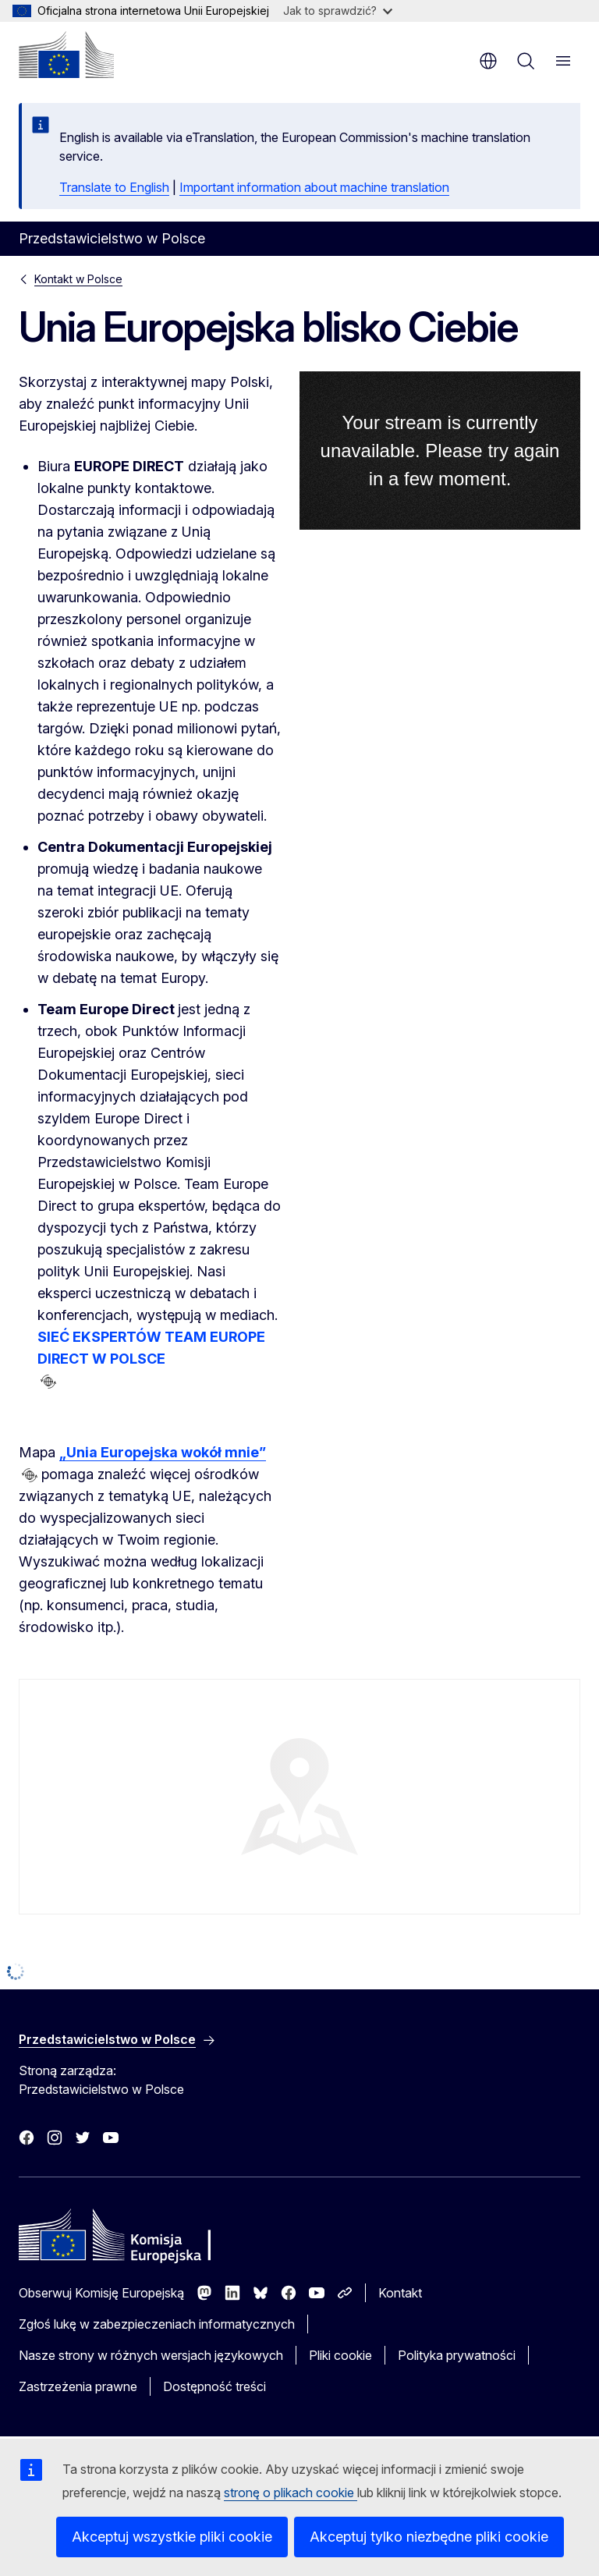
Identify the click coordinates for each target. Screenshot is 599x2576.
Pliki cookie (340, 2355)
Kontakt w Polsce (78, 279)
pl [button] (488, 60)
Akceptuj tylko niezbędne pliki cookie (429, 2536)
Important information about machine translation (314, 187)
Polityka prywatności (457, 2355)
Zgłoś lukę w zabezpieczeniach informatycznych (157, 2324)
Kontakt (400, 2293)
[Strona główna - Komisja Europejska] (66, 54)
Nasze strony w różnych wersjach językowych (151, 2355)
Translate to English (114, 187)
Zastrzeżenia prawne (78, 2386)
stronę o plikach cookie (290, 2492)
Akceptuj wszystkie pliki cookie (172, 2536)
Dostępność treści (214, 2386)
